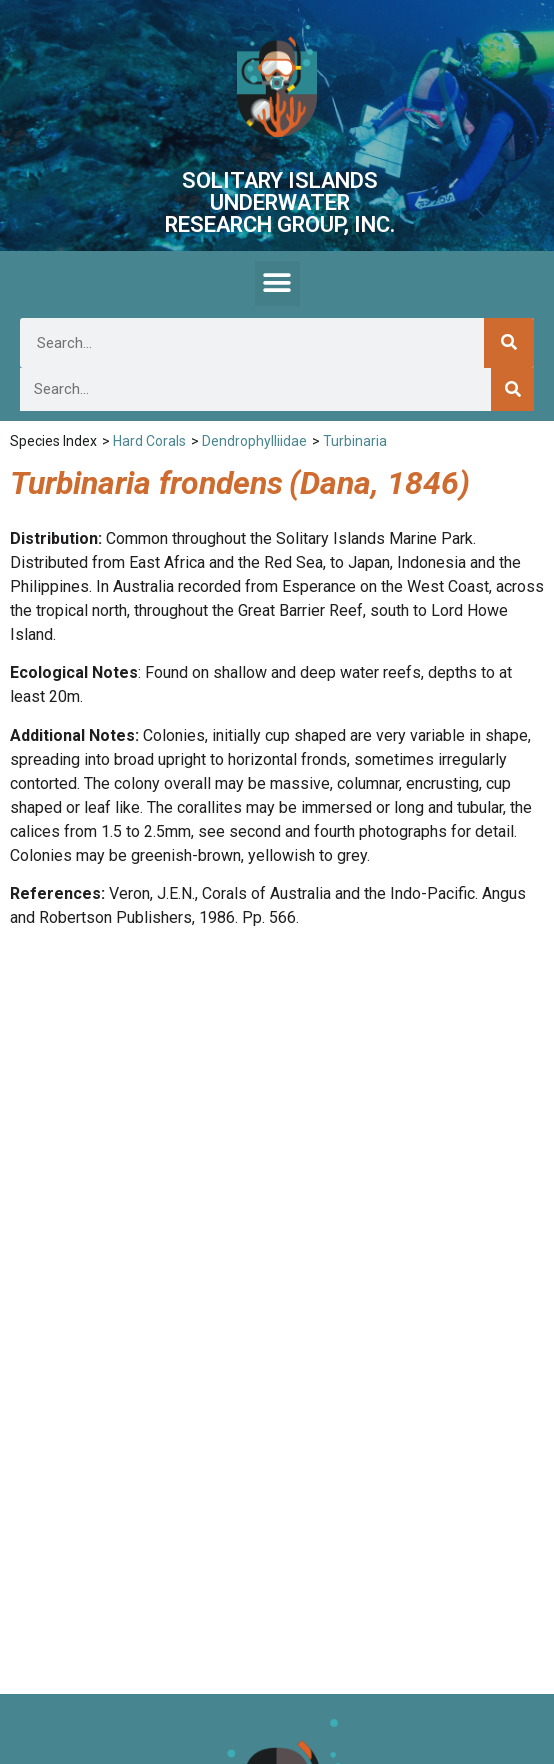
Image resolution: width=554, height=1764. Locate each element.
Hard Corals (149, 441)
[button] (277, 283)
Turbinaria (355, 441)
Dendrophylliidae (254, 441)
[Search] (509, 343)
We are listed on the (277, 1675)
